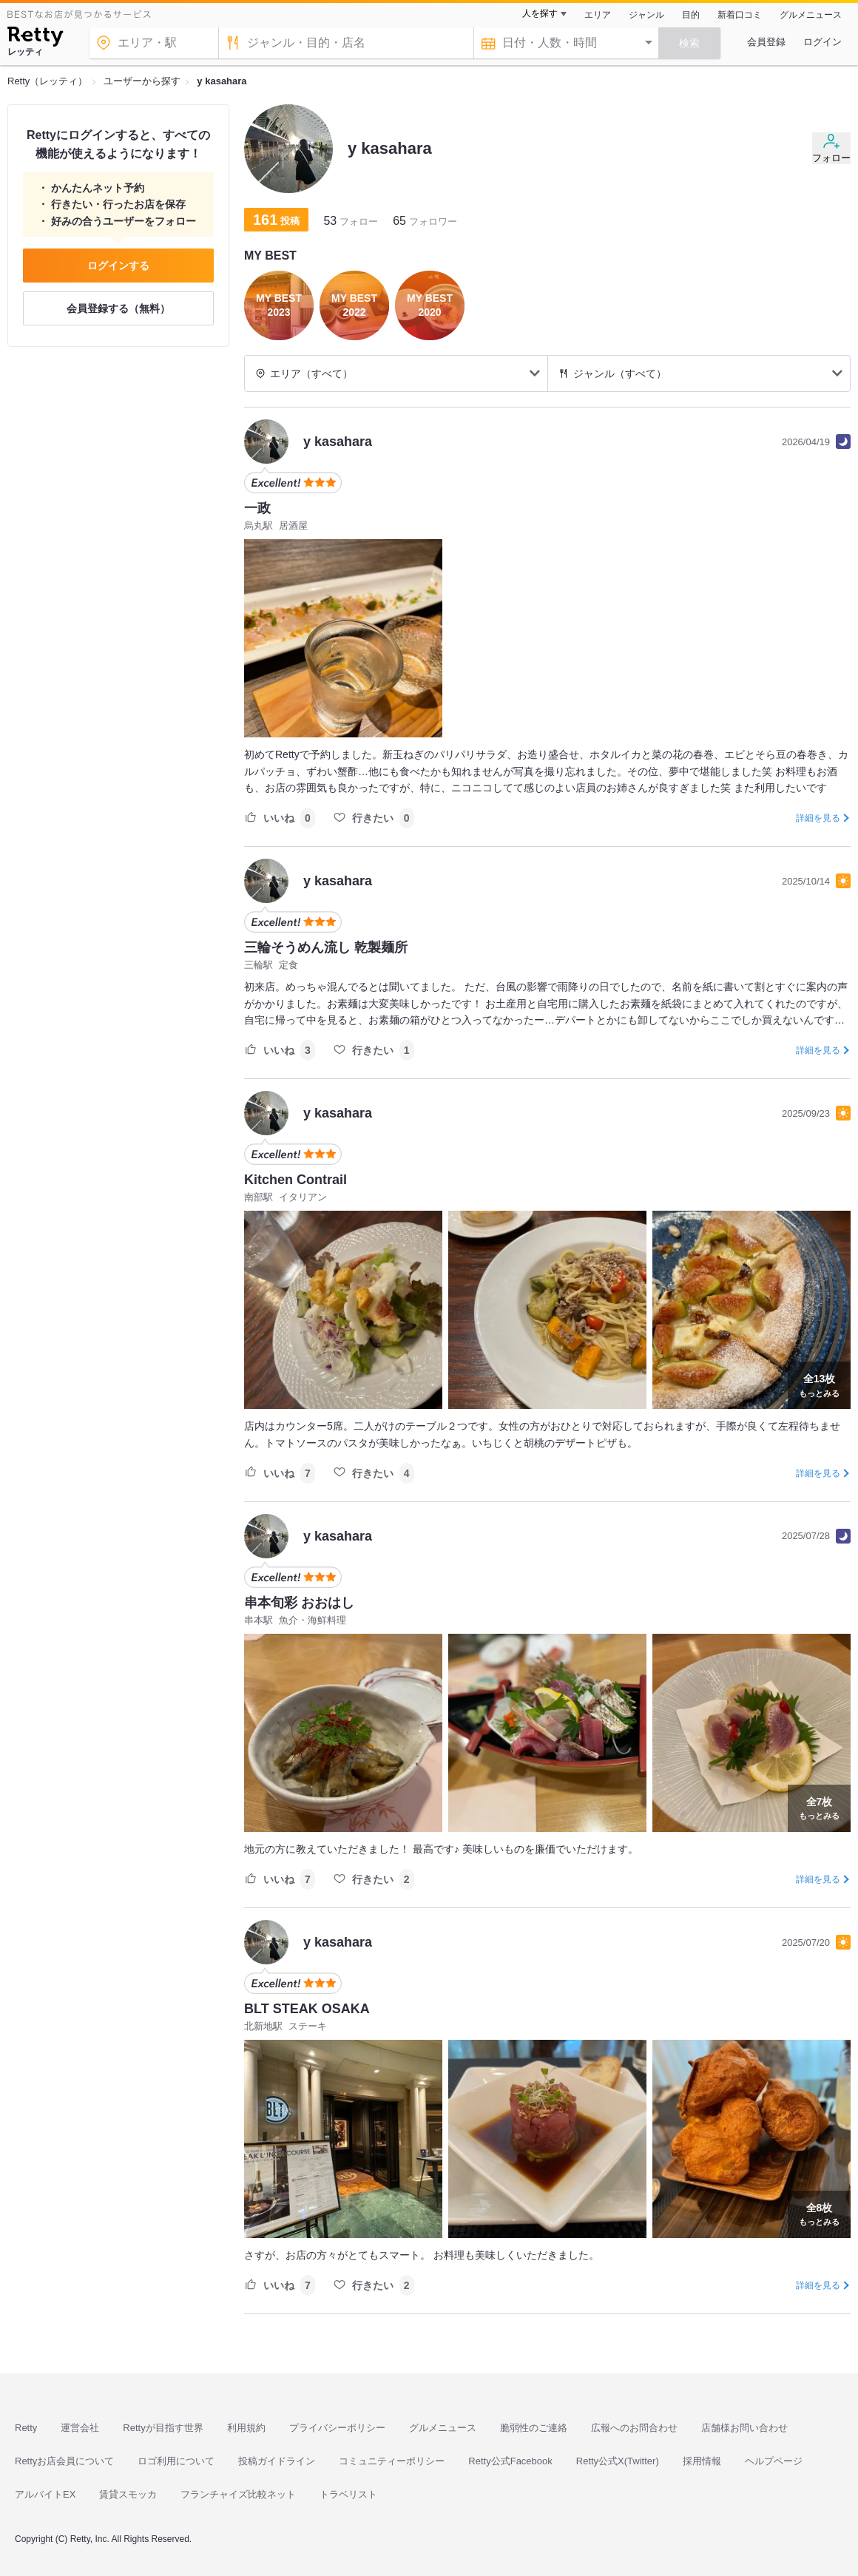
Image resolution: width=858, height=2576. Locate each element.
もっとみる (819, 1383)
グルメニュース (811, 15)
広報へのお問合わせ (634, 2427)
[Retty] (35, 38)
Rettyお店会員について (64, 2461)
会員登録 (766, 41)
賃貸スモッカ (128, 2494)
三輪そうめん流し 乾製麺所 (326, 947)
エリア (597, 15)
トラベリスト (348, 2494)
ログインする (118, 265)
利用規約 (246, 2427)
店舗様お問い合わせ (744, 2427)
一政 (257, 508)
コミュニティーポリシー (392, 2461)
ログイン (822, 41)
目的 (691, 15)
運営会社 (80, 2427)
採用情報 (702, 2461)
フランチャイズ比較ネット (238, 2494)
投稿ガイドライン (276, 2461)
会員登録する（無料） (118, 308)
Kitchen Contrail (295, 1179)
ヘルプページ (774, 2461)
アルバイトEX (45, 2494)
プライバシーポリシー (337, 2427)
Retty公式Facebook (510, 2461)
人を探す (540, 13)
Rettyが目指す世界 (163, 2427)
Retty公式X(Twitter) (617, 2461)
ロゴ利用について (176, 2461)
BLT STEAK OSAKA (307, 2008)
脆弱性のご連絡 (533, 2427)
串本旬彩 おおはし (299, 1602)
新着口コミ (739, 15)
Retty (26, 2427)
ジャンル (646, 15)
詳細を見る (818, 818)
